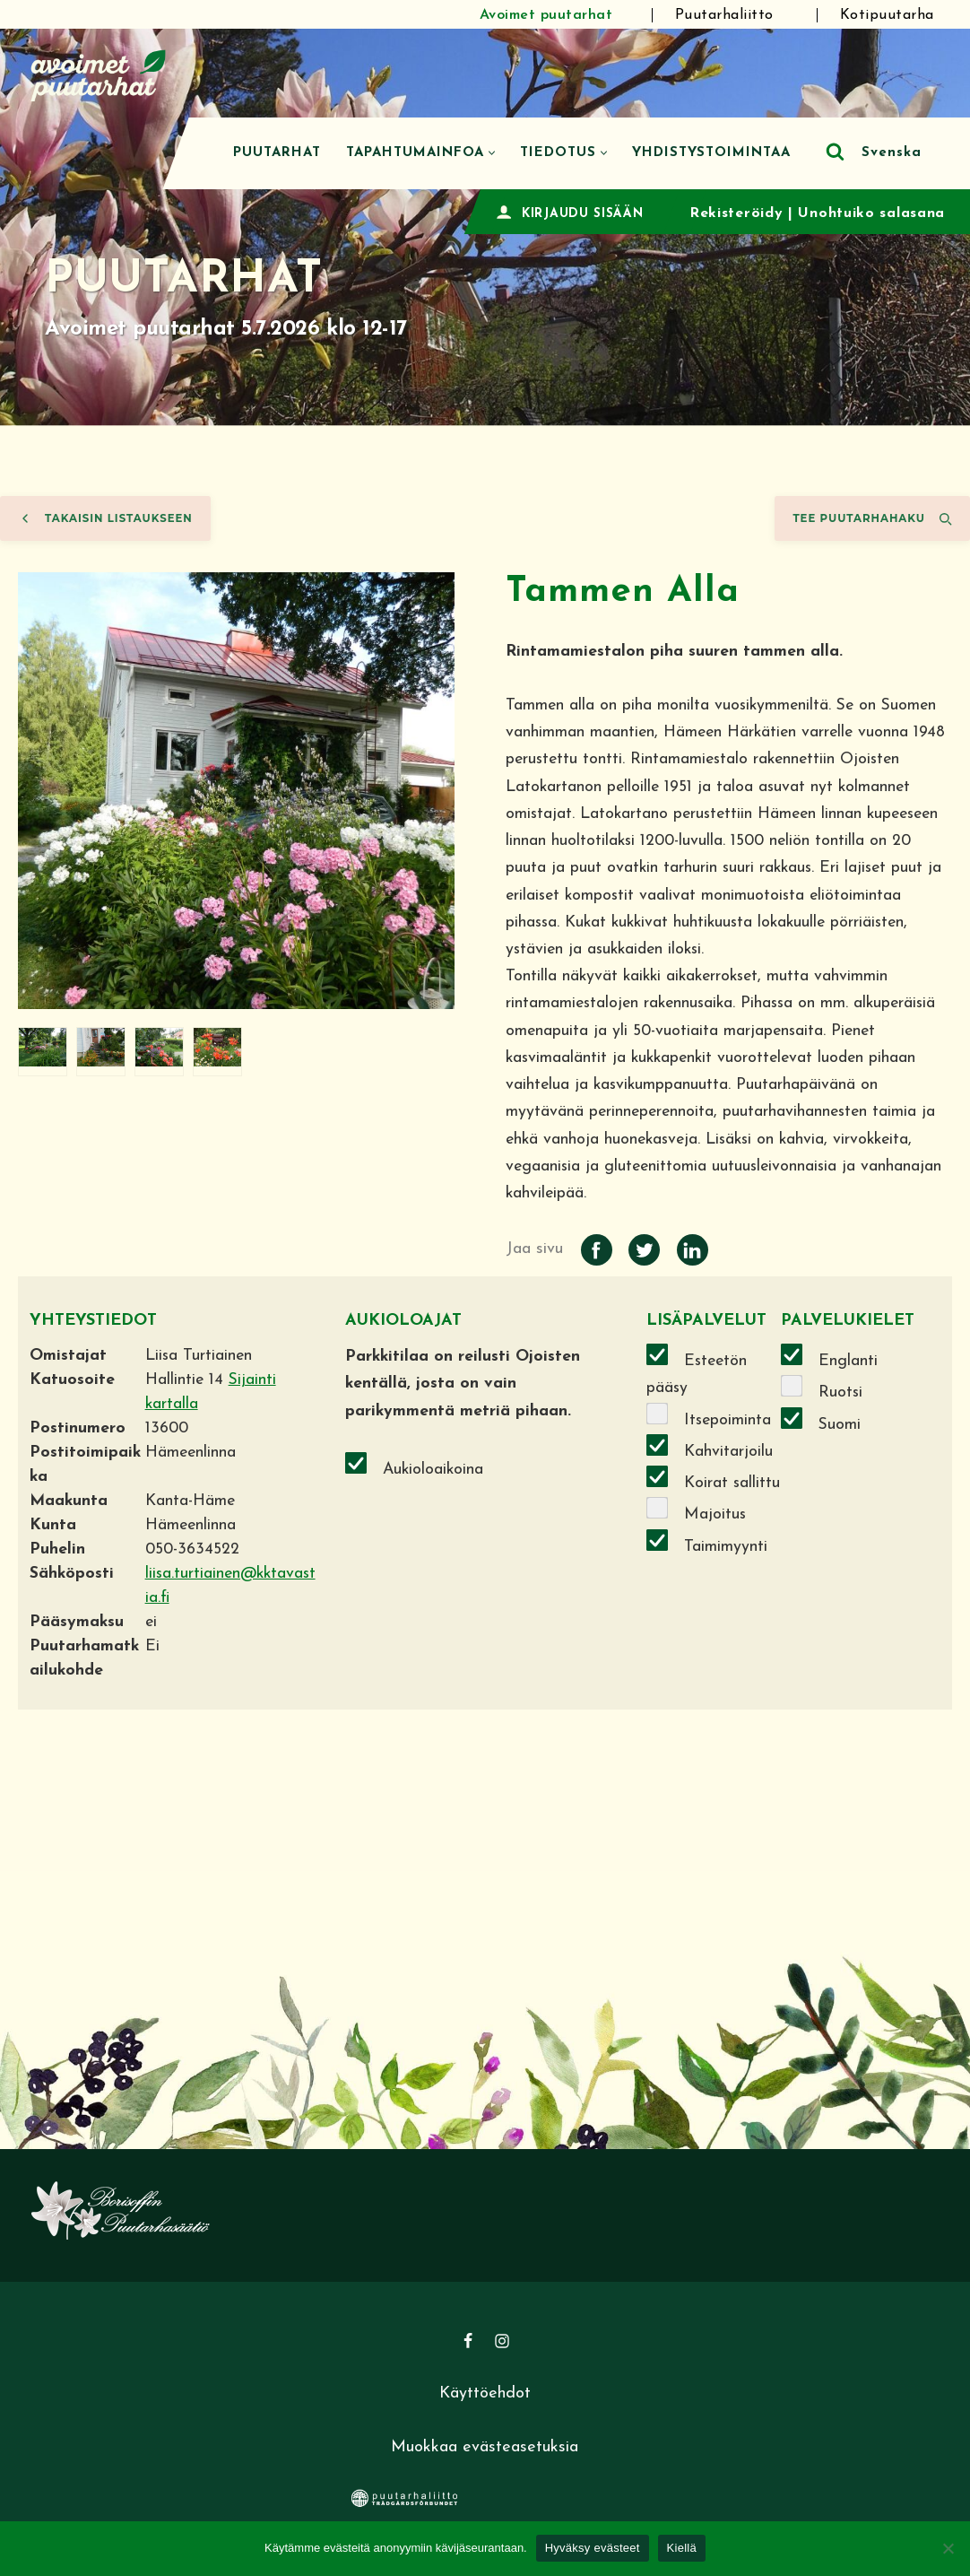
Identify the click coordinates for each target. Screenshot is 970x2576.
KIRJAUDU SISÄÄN (583, 214)
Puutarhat (277, 153)
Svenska (892, 153)
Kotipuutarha (887, 15)
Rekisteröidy (736, 213)
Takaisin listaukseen (105, 518)
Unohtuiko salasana (871, 213)
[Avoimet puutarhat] (98, 73)
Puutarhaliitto (724, 15)
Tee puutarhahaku (872, 518)
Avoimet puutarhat (546, 15)
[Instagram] (502, 2347)
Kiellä (682, 2547)
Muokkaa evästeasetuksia (484, 2454)
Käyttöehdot (485, 2399)
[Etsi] (835, 151)
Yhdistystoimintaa (711, 153)
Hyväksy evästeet (592, 2547)
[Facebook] (468, 2347)
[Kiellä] (948, 2548)
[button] (492, 153)
